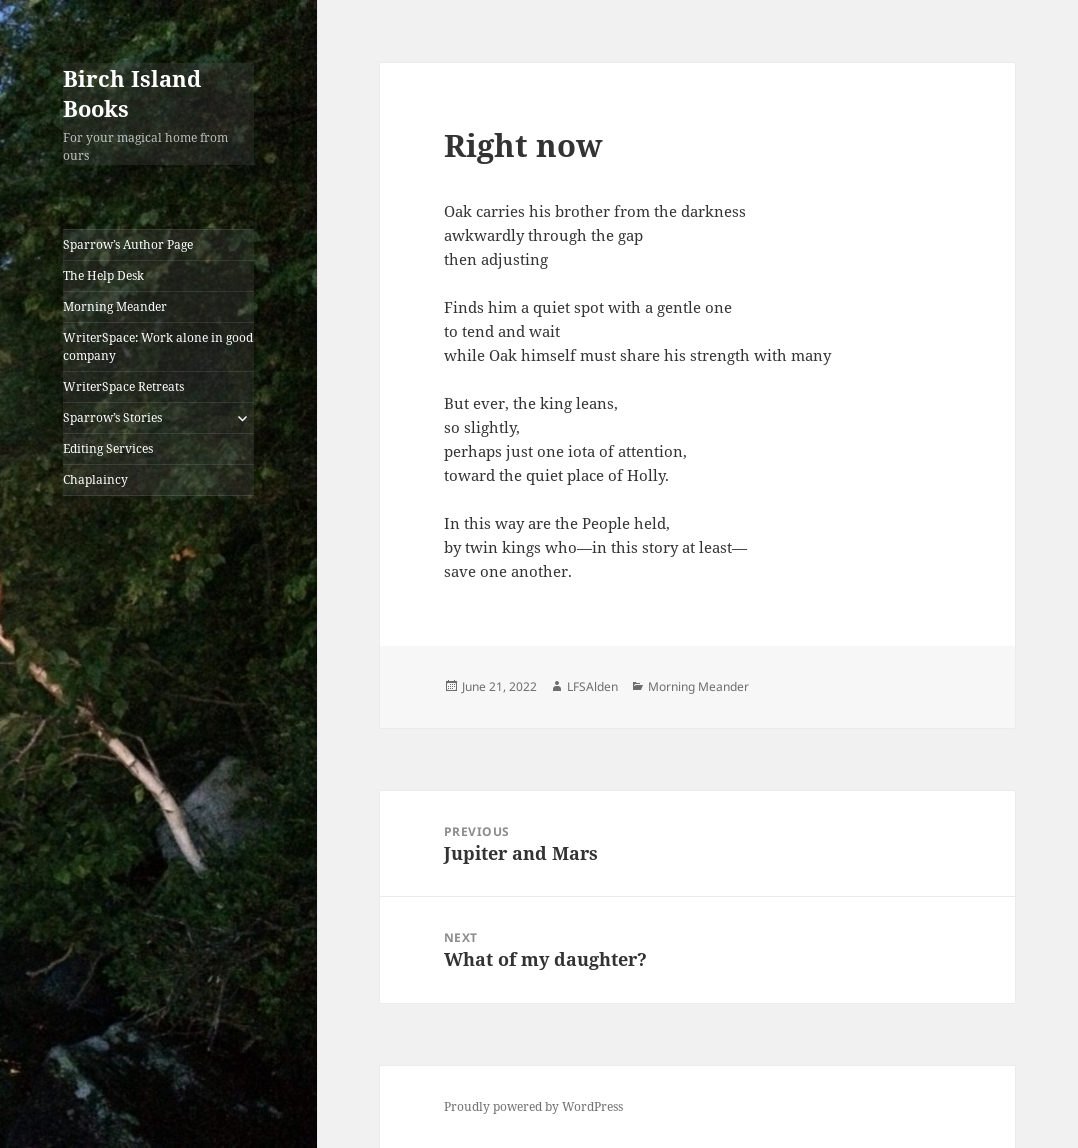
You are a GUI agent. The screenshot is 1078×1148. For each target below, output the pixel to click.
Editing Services (108, 448)
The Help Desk (103, 275)
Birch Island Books (132, 93)
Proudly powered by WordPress (533, 1106)
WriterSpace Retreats (123, 386)
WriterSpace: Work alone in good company (158, 346)
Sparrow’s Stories (112, 417)
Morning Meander (115, 306)
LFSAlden (592, 686)
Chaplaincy (95, 479)
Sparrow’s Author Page (128, 244)
